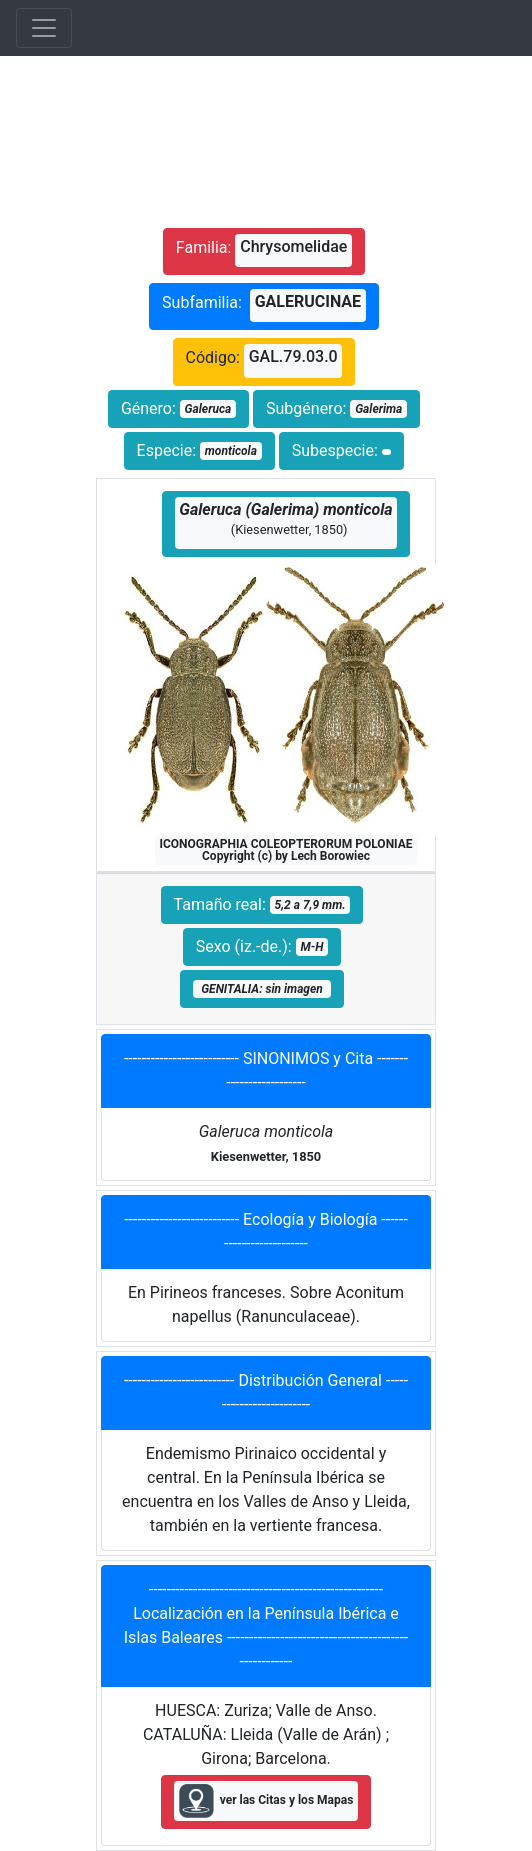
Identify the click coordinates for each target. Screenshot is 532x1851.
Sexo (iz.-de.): (262, 946)
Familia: (264, 250)
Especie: (199, 450)
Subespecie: (342, 450)
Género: (178, 408)
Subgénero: (336, 408)
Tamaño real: (262, 904)
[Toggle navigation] (44, 28)
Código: (264, 360)
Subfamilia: (264, 305)
